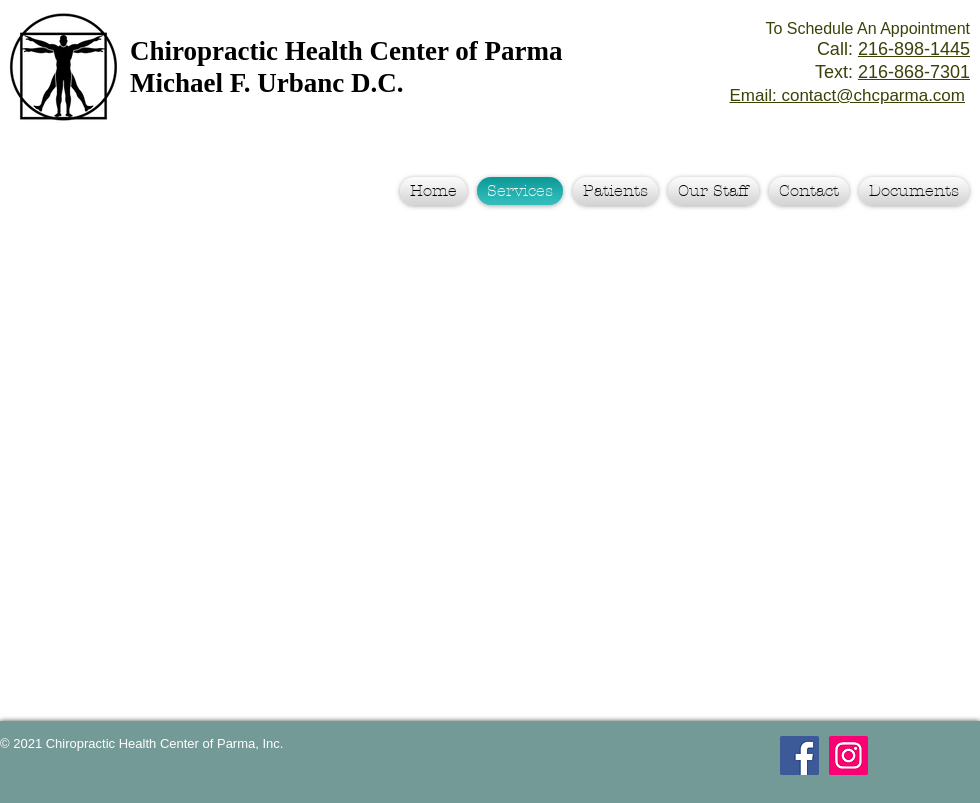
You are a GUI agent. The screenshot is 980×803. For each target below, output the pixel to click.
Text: (892, 72)
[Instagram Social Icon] (848, 755)
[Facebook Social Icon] (799, 755)
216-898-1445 (914, 49)
